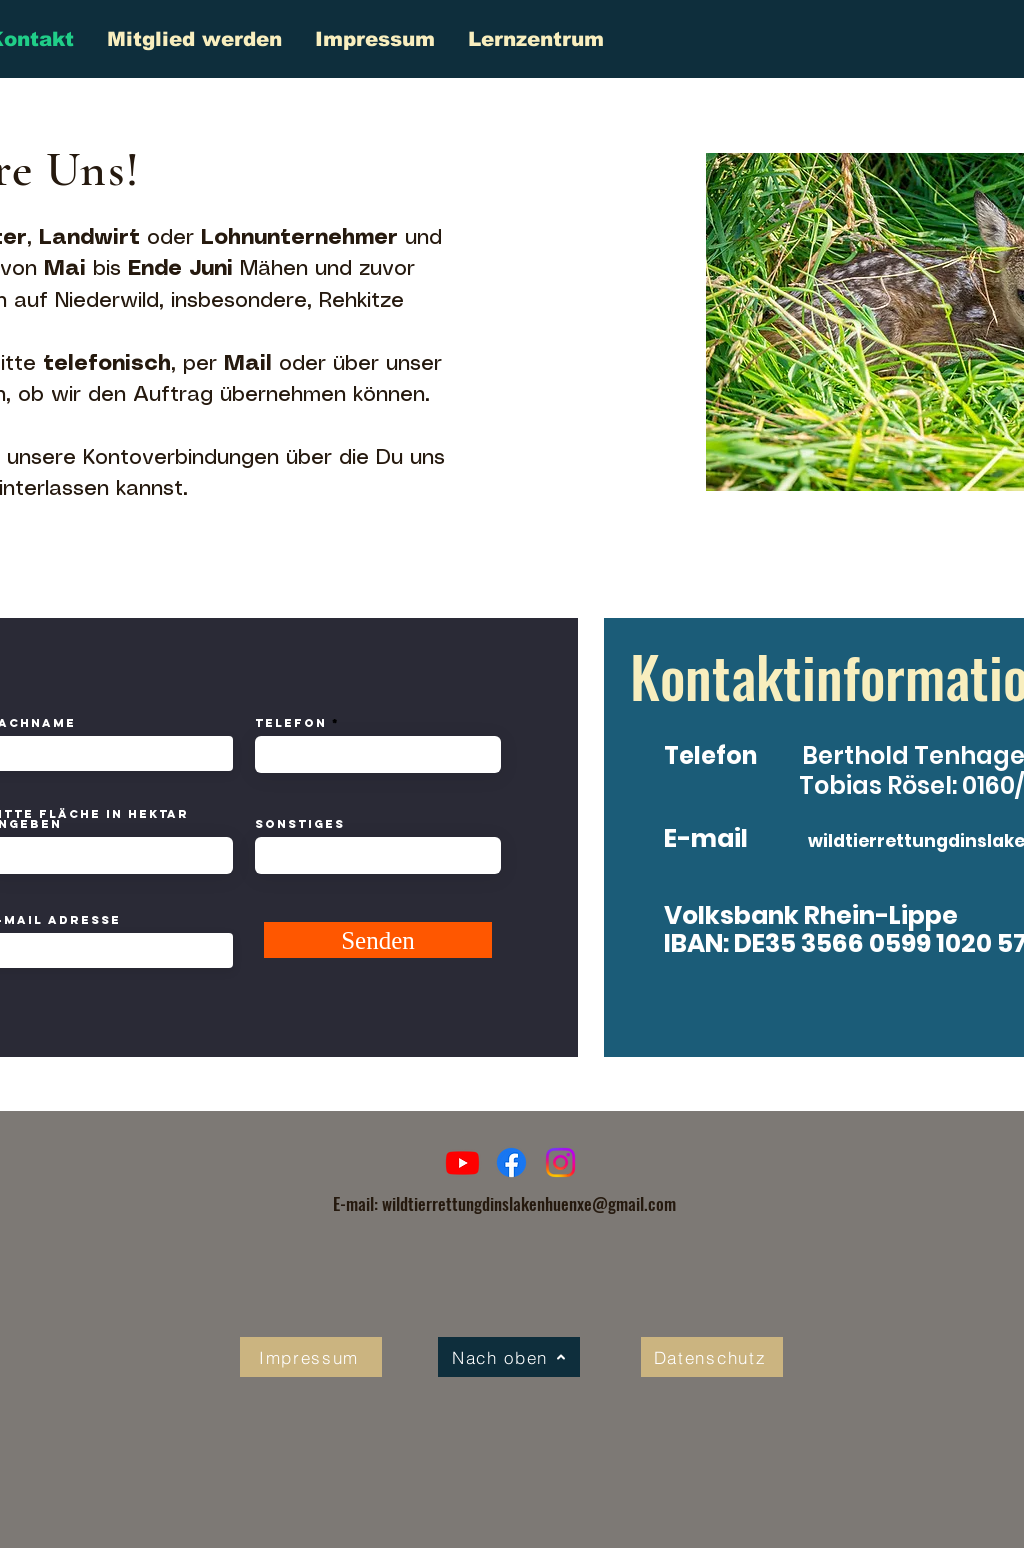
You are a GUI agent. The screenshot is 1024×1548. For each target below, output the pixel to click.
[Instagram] (560, 1162)
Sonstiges (300, 824)
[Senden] (378, 940)
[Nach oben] (509, 1357)
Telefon (291, 723)
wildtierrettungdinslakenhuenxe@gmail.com (529, 1203)
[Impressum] (311, 1357)
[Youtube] (462, 1162)
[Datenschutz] (712, 1357)
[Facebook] (511, 1162)
